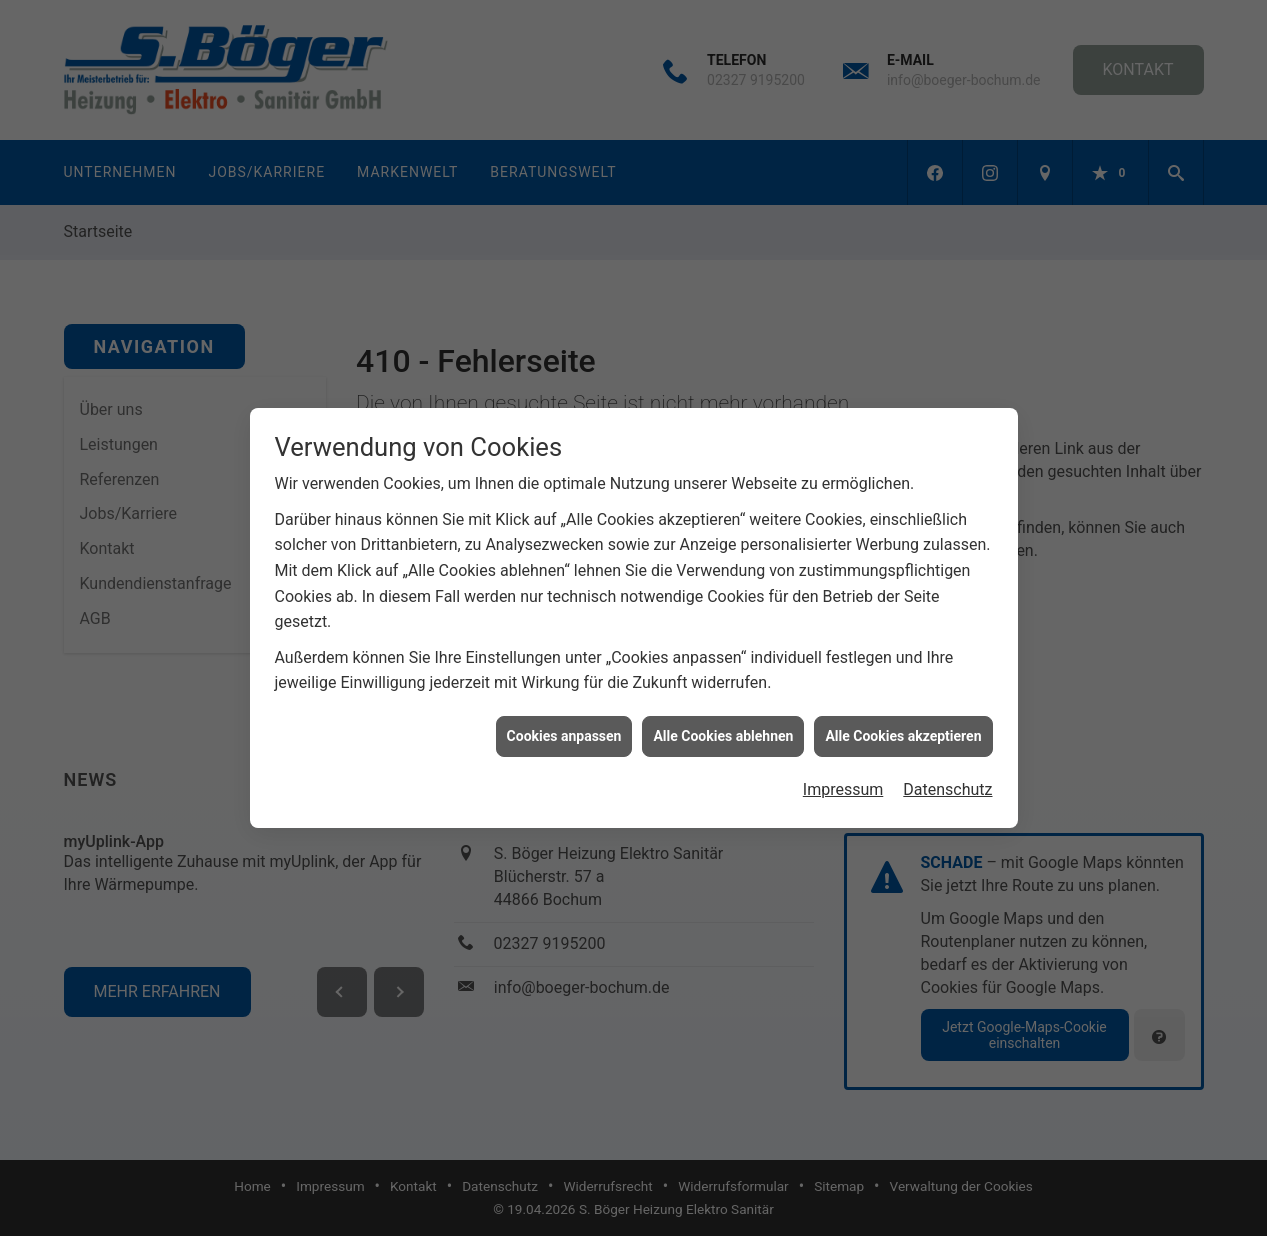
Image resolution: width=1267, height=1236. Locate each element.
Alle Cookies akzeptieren (903, 729)
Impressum (843, 783)
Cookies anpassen (564, 729)
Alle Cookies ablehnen (723, 729)
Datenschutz (947, 783)
